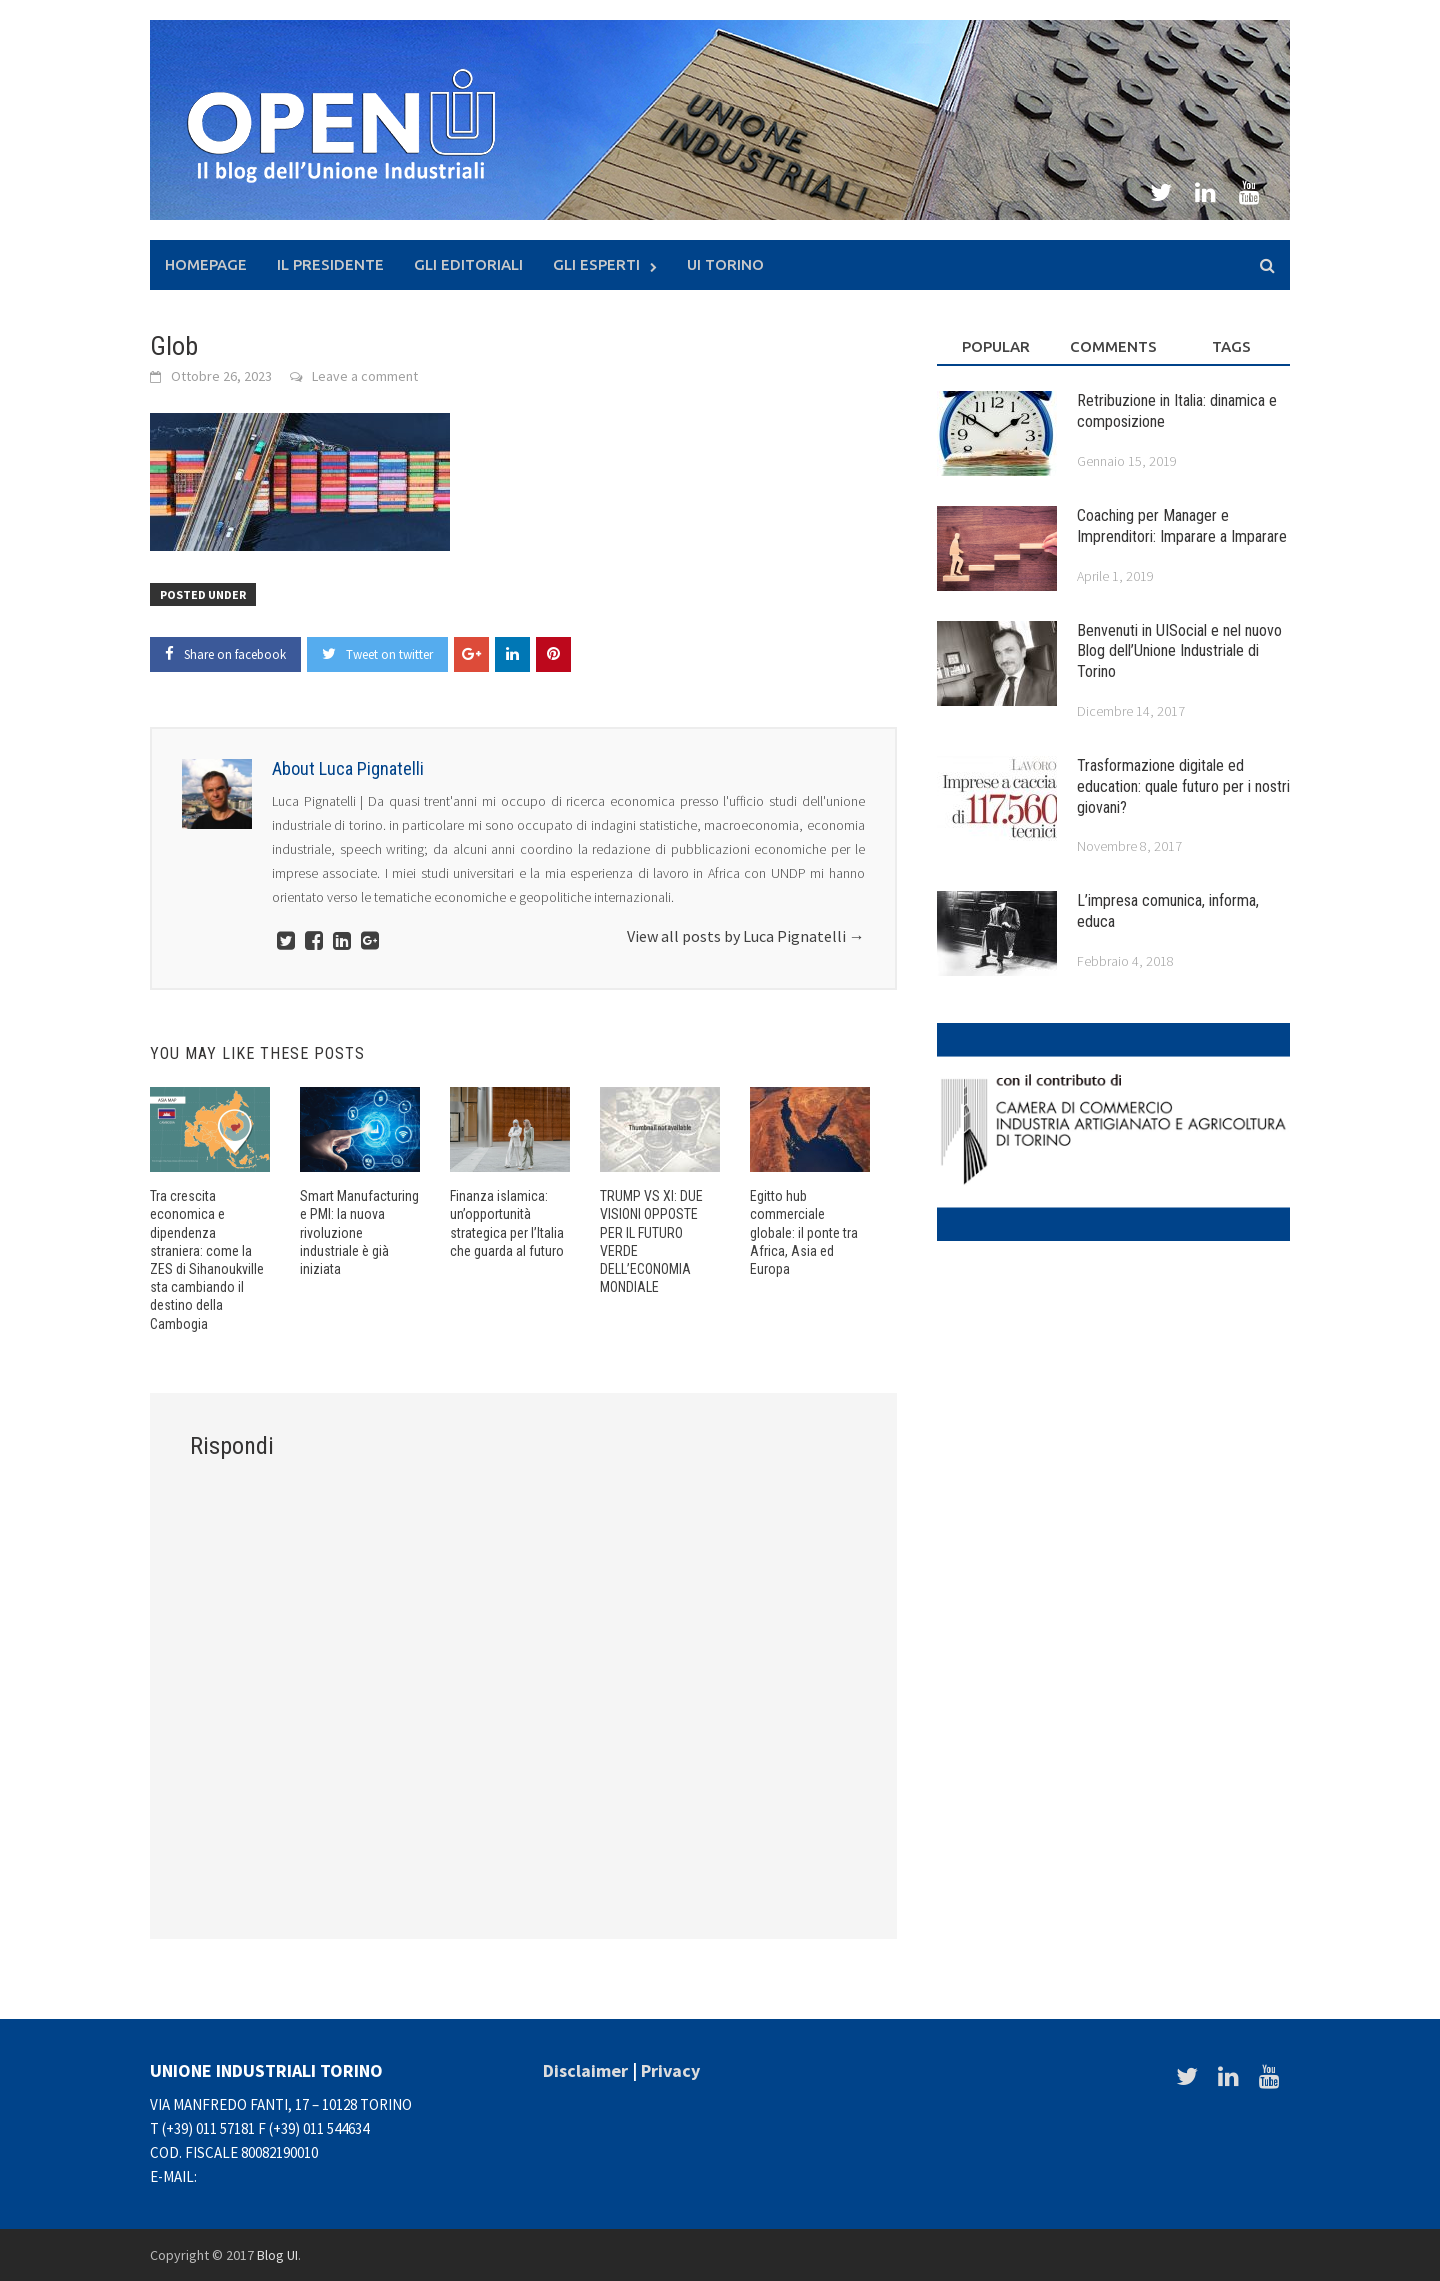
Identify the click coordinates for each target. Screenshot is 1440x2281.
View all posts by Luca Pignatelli (746, 936)
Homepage (206, 264)
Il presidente (330, 264)
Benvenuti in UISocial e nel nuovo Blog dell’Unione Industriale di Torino (1179, 651)
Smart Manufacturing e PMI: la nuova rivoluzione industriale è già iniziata (359, 1232)
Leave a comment (365, 376)
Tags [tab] (1231, 346)
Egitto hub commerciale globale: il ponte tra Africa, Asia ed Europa (804, 1232)
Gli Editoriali (468, 264)
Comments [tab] (1113, 346)
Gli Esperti (596, 264)
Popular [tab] (996, 346)
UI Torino (725, 264)
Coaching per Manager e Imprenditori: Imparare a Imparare (1182, 526)
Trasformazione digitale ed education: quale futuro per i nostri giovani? (1183, 786)
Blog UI (277, 2255)
